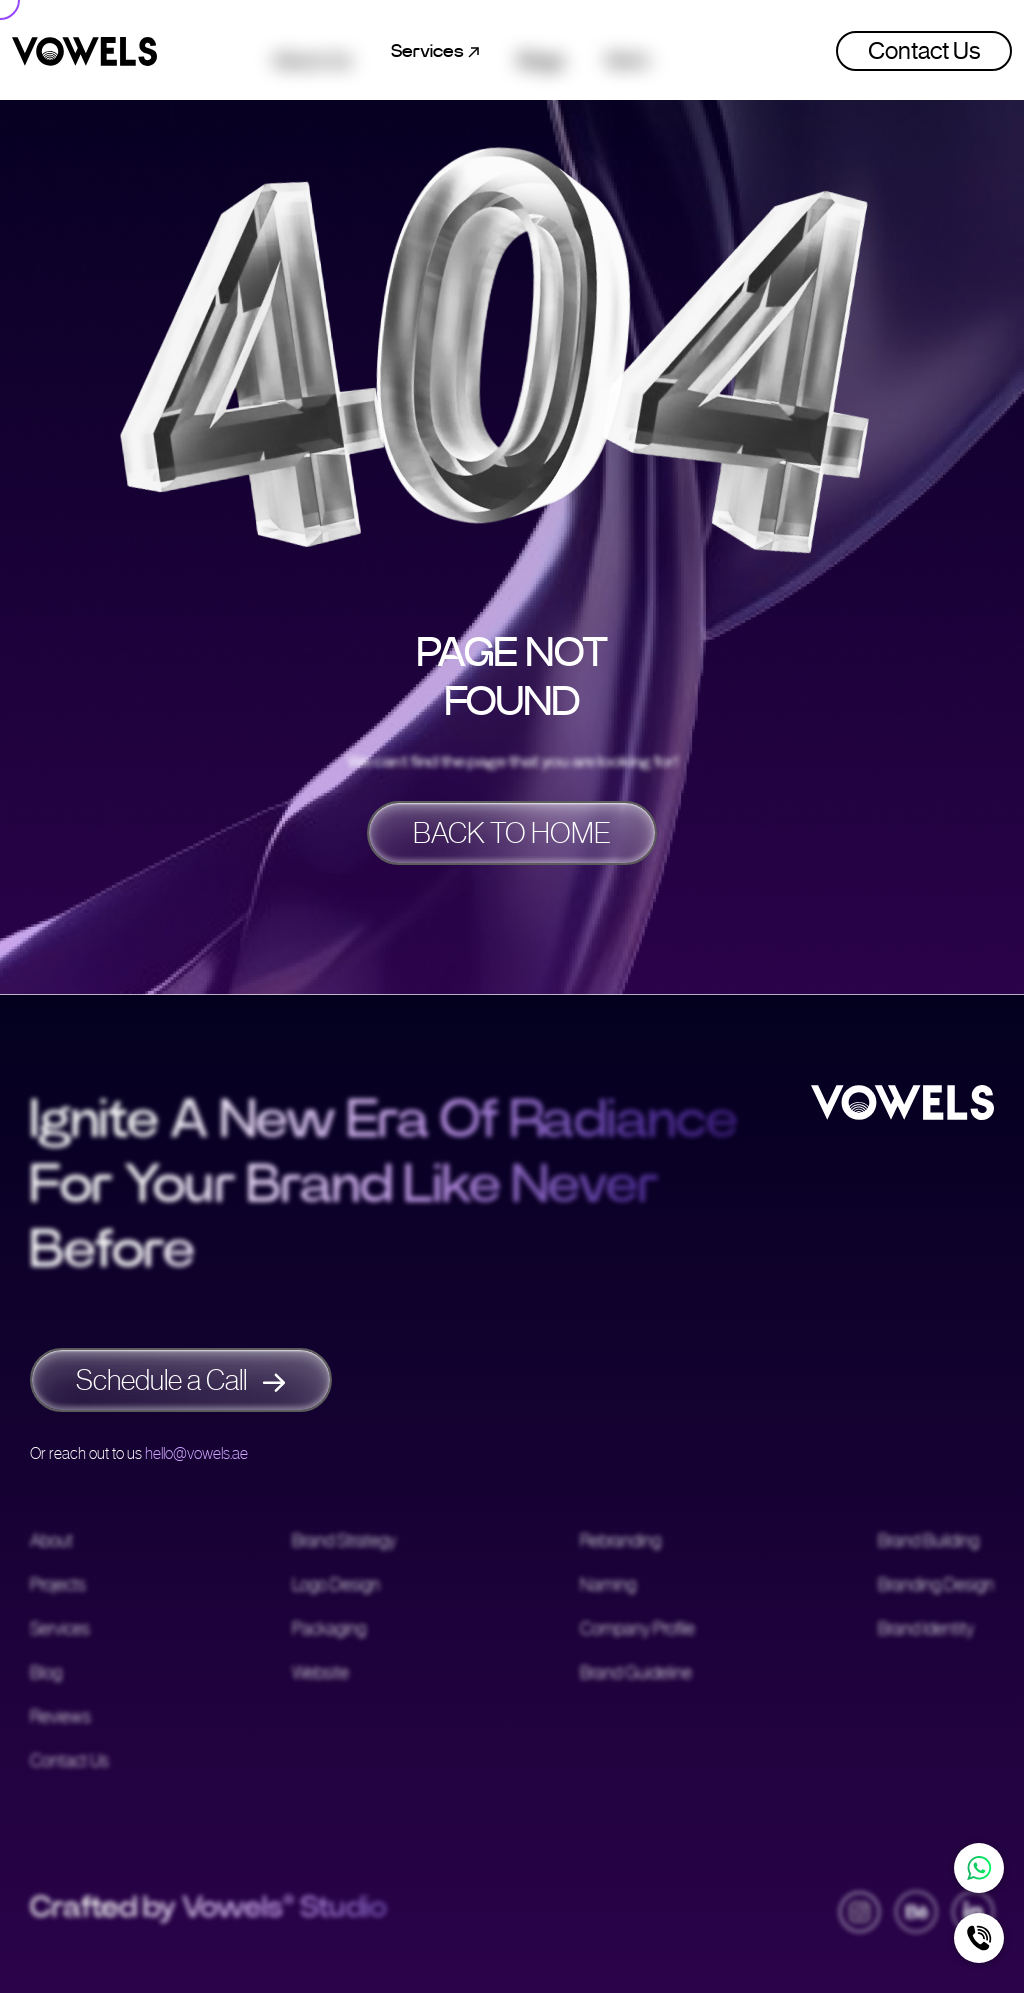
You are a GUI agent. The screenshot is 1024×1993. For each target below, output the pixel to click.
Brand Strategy (344, 1542)
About (51, 1542)
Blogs (542, 51)
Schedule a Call (181, 1380)
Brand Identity (926, 1630)
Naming (608, 1586)
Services (60, 1630)
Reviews (60, 1718)
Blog (46, 1674)
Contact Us (924, 51)
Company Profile (637, 1630)
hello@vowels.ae (196, 1453)
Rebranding (620, 1542)
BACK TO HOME (512, 833)
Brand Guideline (636, 1674)
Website (320, 1674)
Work (627, 51)
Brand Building (928, 1542)
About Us (312, 51)
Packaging (329, 1630)
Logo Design (336, 1586)
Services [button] (435, 51)
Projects (58, 1586)
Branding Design (936, 1586)
